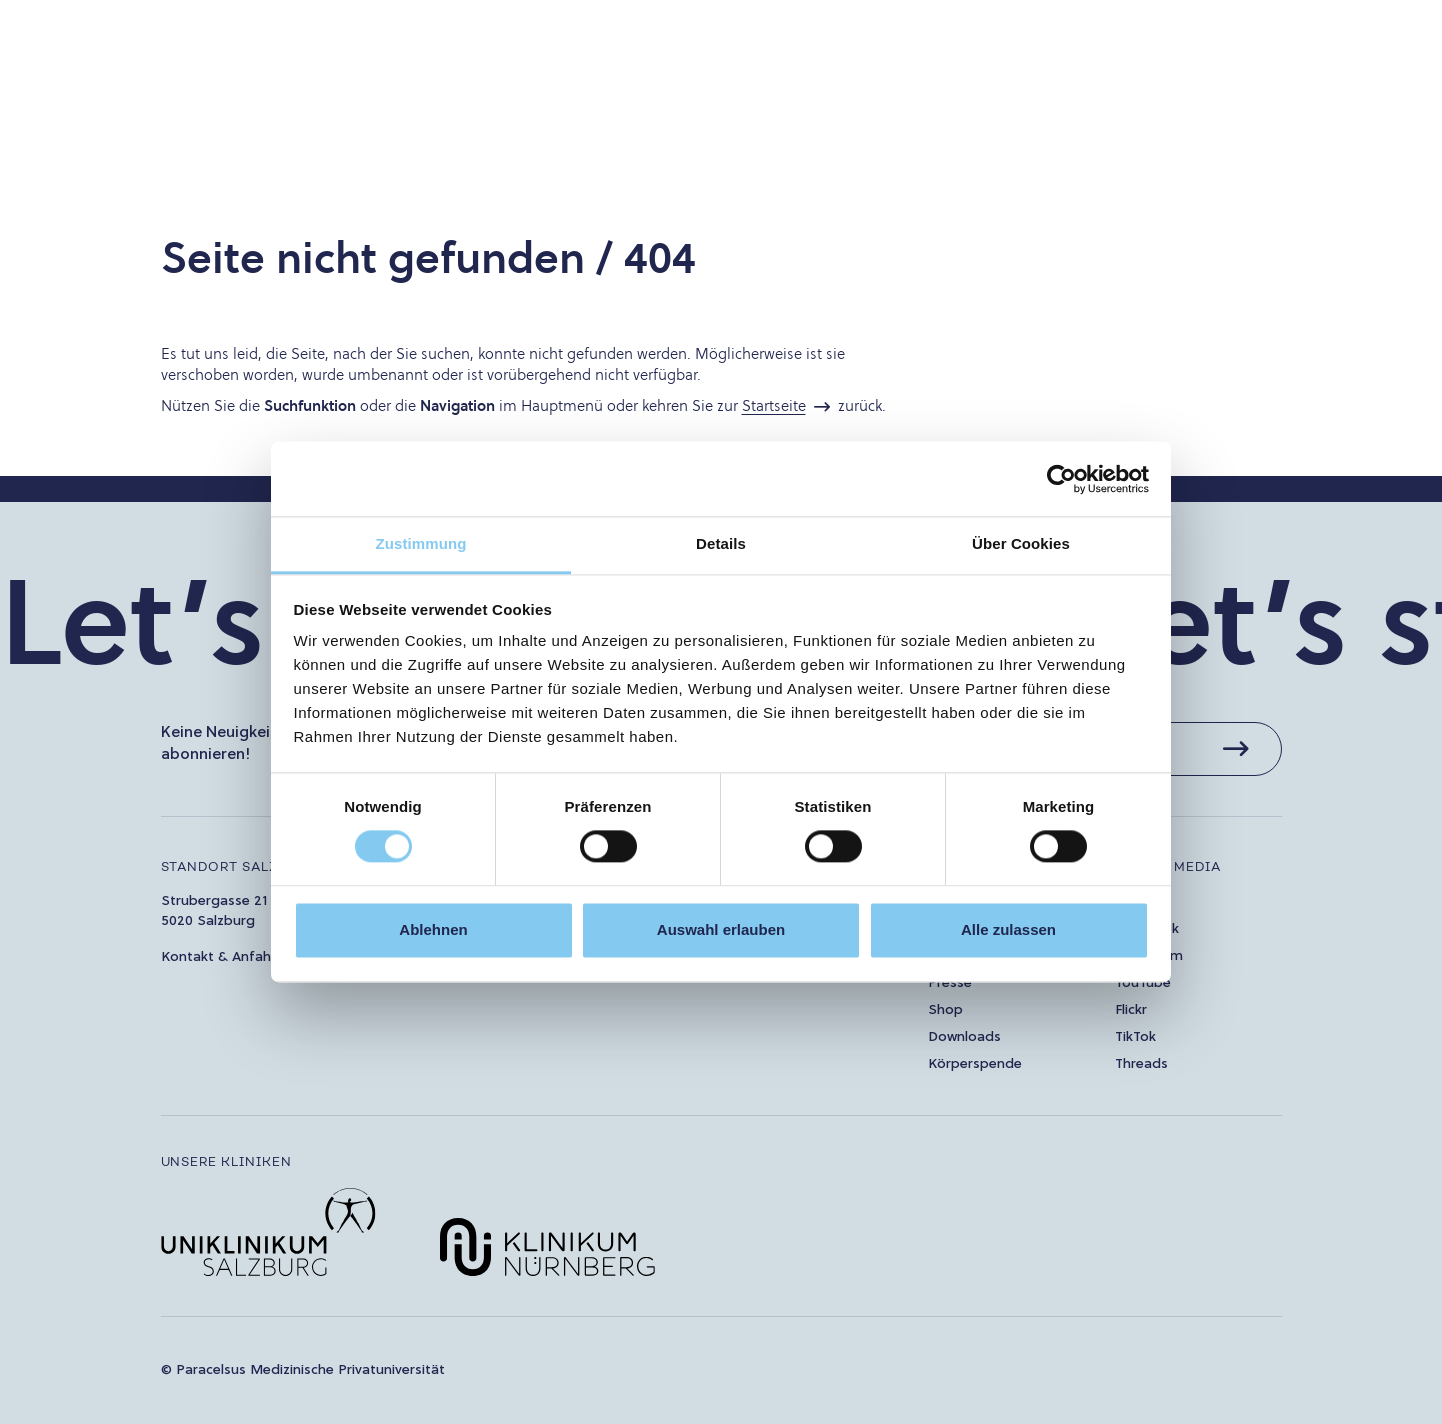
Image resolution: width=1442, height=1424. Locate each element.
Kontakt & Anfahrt (221, 957)
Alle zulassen (1008, 929)
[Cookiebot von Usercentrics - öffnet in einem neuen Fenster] (1061, 479)
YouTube (1143, 983)
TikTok (1135, 1037)
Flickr (1131, 1010)
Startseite (774, 405)
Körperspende (975, 1064)
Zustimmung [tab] (421, 543)
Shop (945, 1010)
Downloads (964, 1037)
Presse (950, 983)
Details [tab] (721, 543)
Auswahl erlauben (721, 929)
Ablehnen (433, 929)
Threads (1141, 1064)
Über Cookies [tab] (1021, 543)
